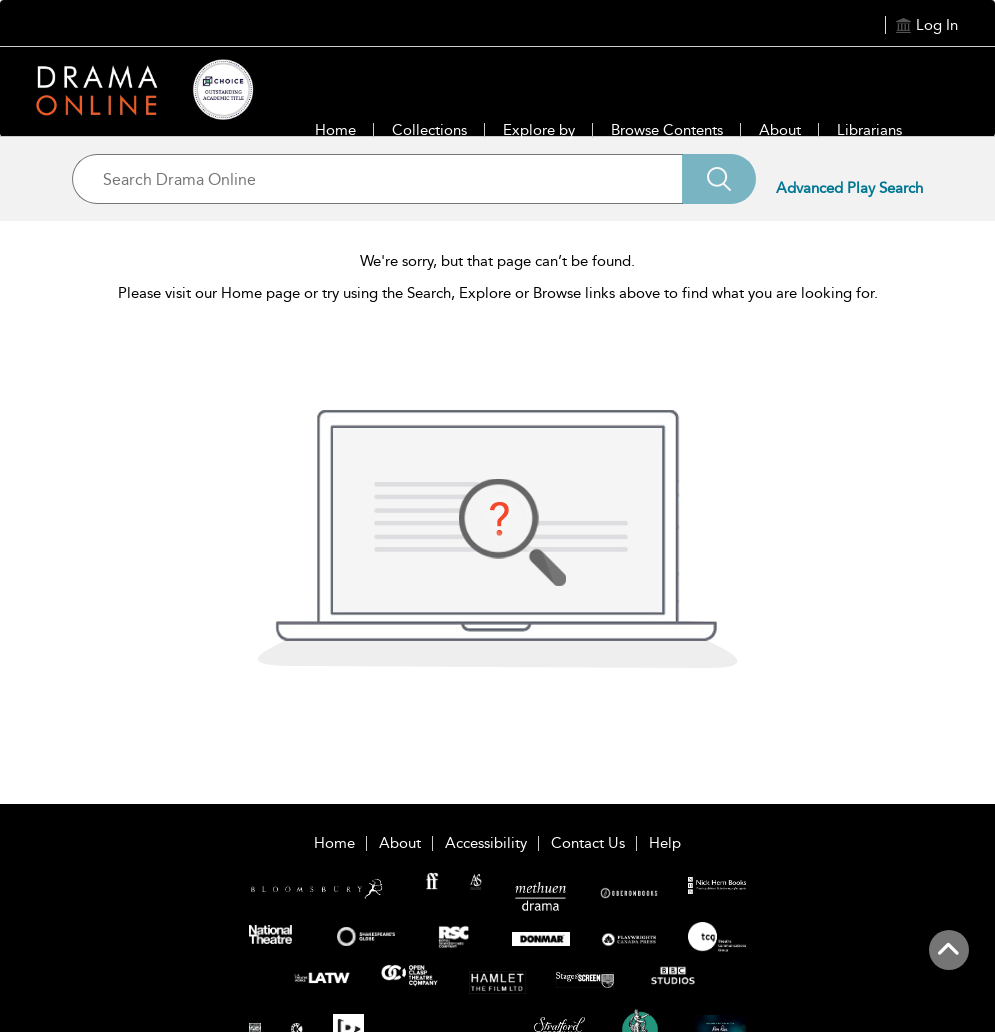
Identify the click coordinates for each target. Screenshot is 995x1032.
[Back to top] (948, 961)
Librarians (869, 130)
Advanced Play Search (849, 188)
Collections (429, 130)
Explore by (539, 130)
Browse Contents (667, 130)
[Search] (719, 179)
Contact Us (588, 843)
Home (335, 130)
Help (665, 843)
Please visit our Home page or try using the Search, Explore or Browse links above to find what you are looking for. (498, 293)
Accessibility (486, 843)
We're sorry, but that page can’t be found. (497, 261)
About (780, 130)
